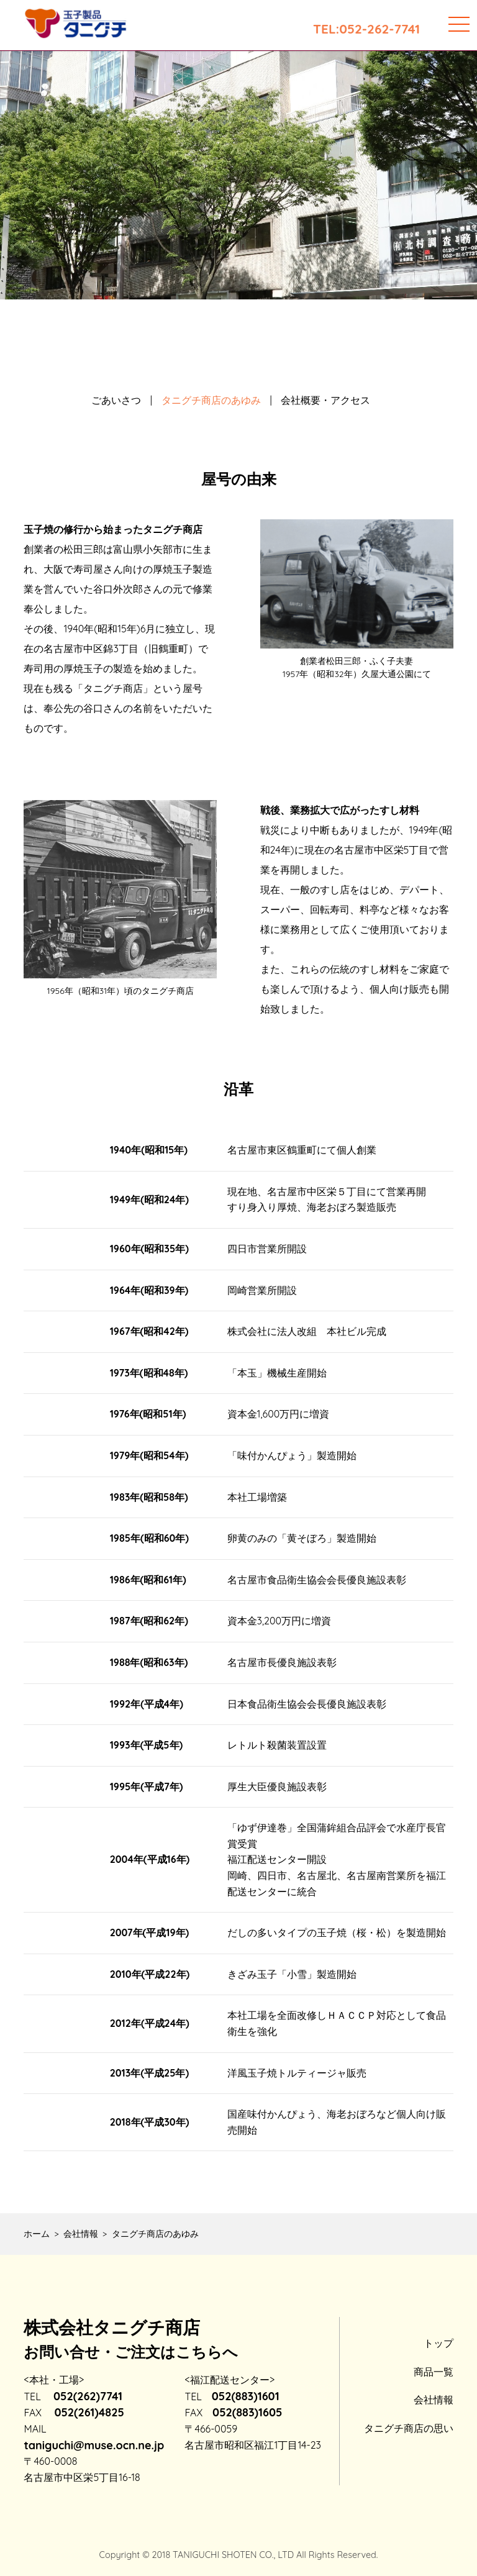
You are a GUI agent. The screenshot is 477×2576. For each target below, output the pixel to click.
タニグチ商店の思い (408, 2428)
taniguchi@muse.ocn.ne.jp (94, 2445)
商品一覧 (433, 2371)
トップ (438, 2343)
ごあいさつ (116, 400)
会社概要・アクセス (325, 400)
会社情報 (433, 2399)
